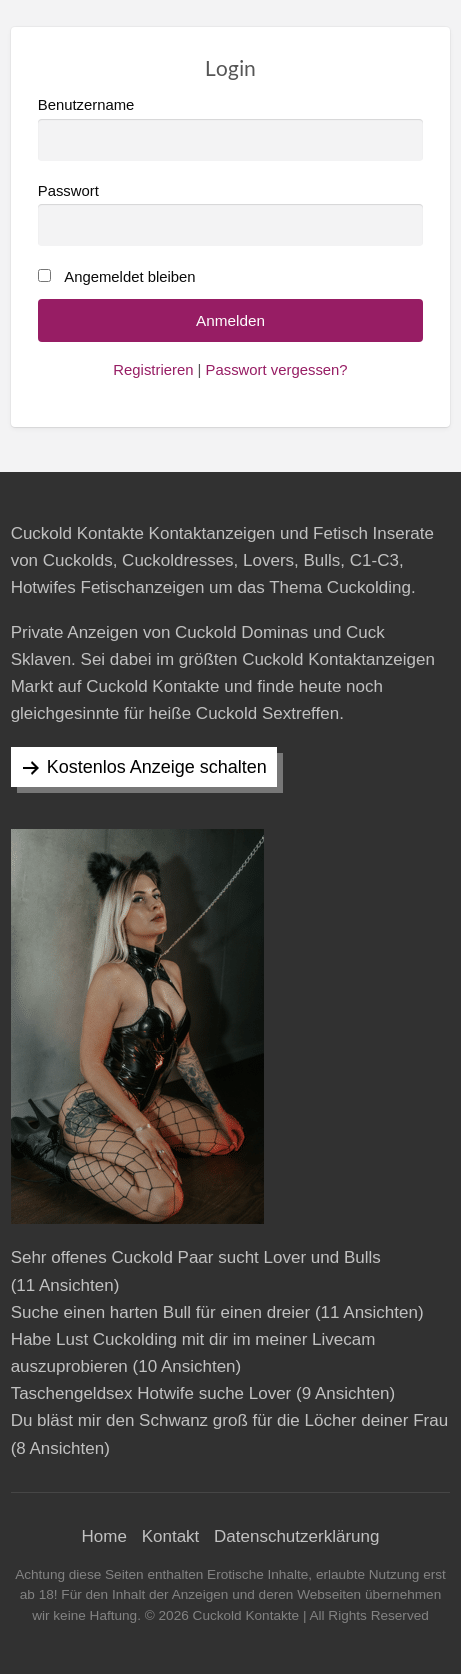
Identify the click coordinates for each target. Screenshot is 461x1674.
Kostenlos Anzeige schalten (157, 767)
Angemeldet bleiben (129, 277)
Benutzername (231, 128)
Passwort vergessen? (277, 370)
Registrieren (153, 370)
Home (104, 1536)
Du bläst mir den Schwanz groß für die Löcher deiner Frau (229, 1420)
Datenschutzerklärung (296, 1536)
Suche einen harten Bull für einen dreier (161, 1312)
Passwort (231, 214)
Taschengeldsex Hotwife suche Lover (151, 1393)
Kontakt (171, 1536)
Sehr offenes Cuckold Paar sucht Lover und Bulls (196, 1257)
